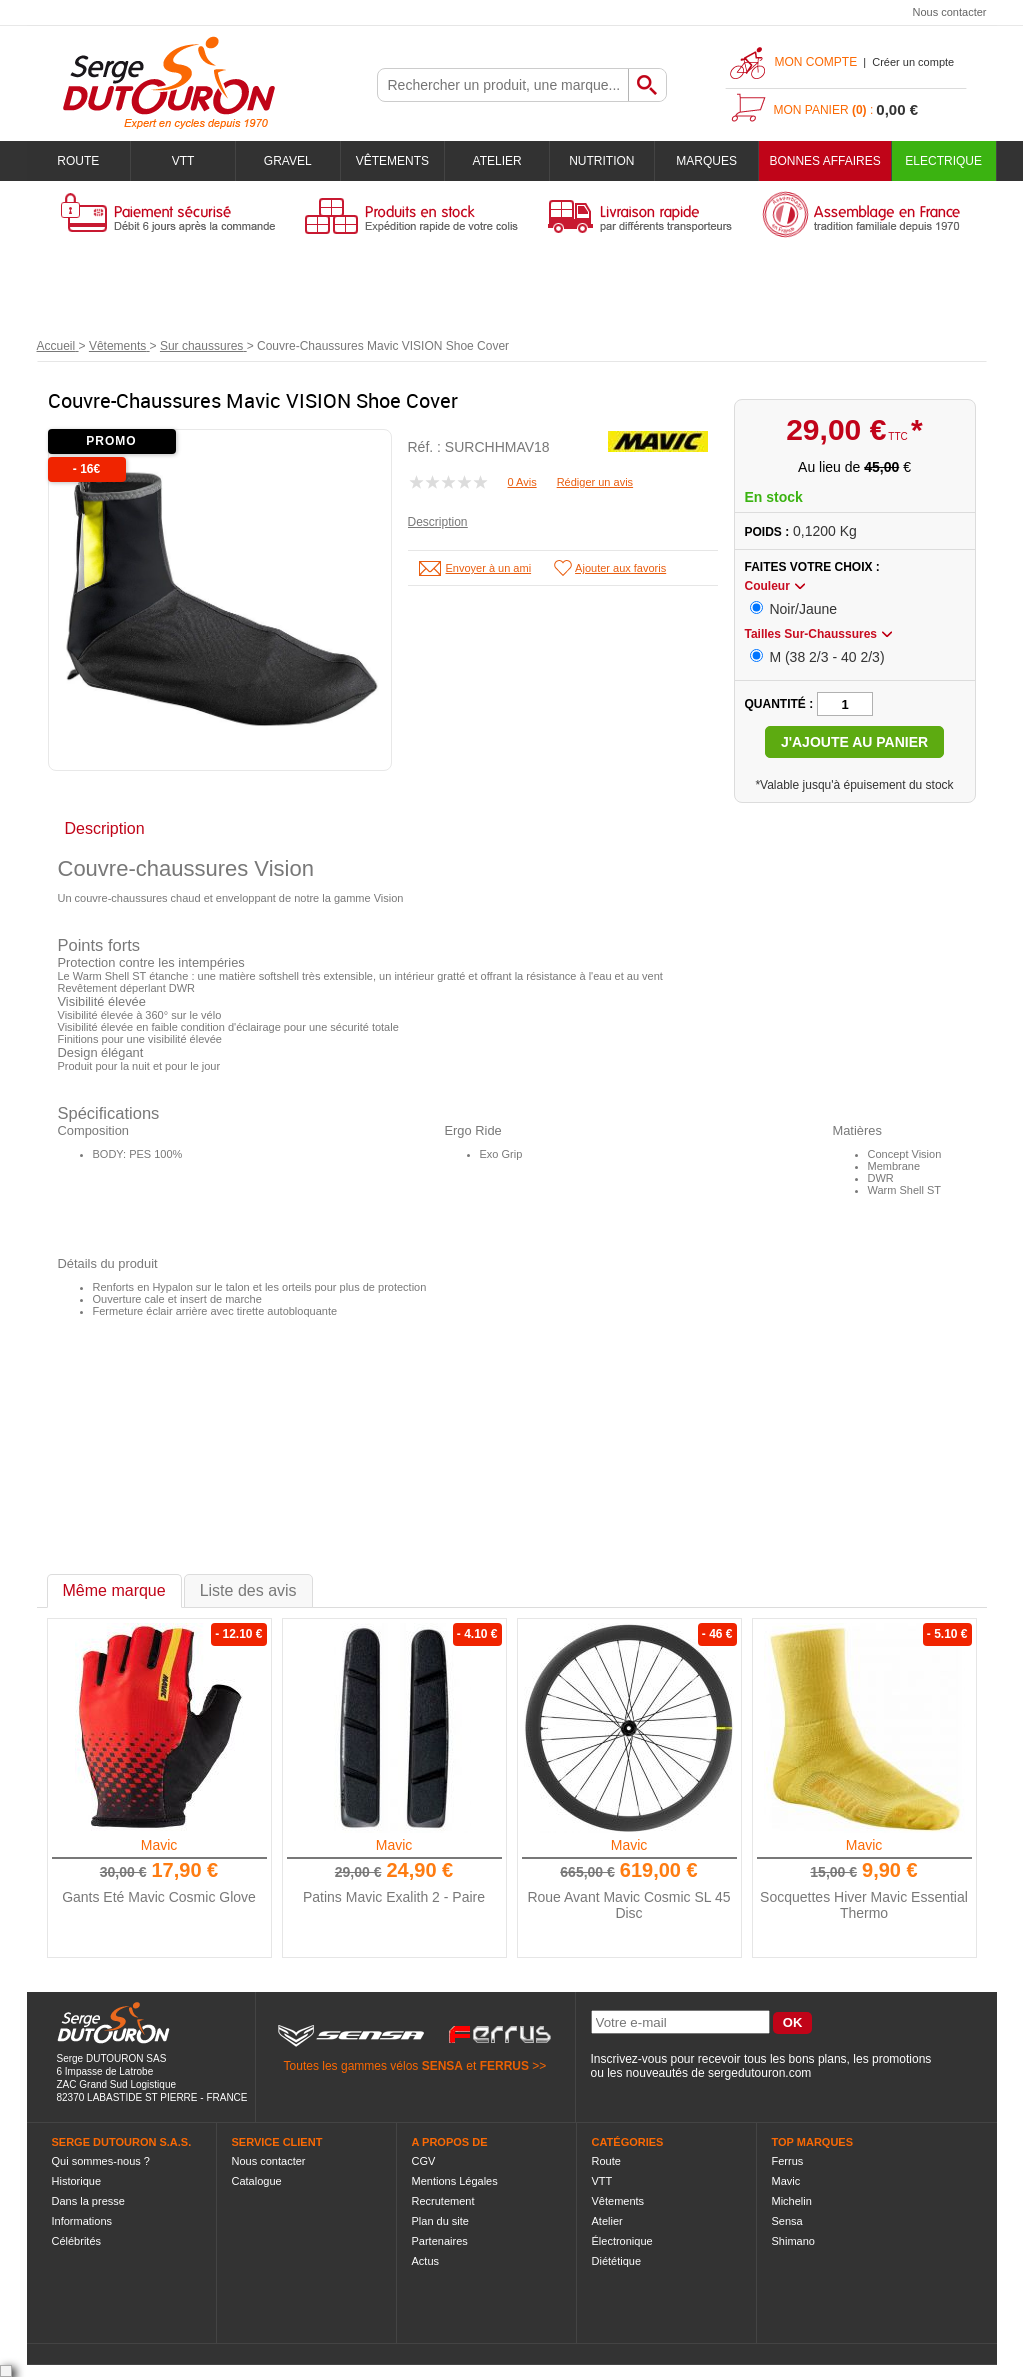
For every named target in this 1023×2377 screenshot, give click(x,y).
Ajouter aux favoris (620, 568)
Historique (77, 2181)
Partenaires (440, 2241)
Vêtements (392, 161)
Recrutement (443, 2201)
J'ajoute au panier (854, 742)
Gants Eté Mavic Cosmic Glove (159, 1897)
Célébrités (77, 2241)
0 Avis (522, 482)
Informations (82, 2221)
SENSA (442, 2066)
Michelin (792, 2201)
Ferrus (788, 2161)
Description (438, 522)
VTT (183, 161)
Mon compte (816, 62)
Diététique (617, 2261)
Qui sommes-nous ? (101, 2161)
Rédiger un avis (595, 482)
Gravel (288, 161)
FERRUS (504, 2066)
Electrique (943, 161)
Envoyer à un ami (489, 568)
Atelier (497, 161)
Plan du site (440, 2221)
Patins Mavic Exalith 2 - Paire (394, 1897)
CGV (424, 2161)
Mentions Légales (455, 2181)
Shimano (793, 2241)
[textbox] (503, 85)
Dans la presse (88, 2201)
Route (78, 161)
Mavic (159, 1845)
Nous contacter (950, 12)
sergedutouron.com (759, 2073)
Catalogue (257, 2181)
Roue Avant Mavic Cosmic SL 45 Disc (628, 1905)
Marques (706, 161)
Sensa (787, 2221)
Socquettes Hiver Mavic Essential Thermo (864, 1905)
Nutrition (601, 161)
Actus (426, 2261)
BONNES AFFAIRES (824, 161)
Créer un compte (913, 62)
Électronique (622, 2241)
